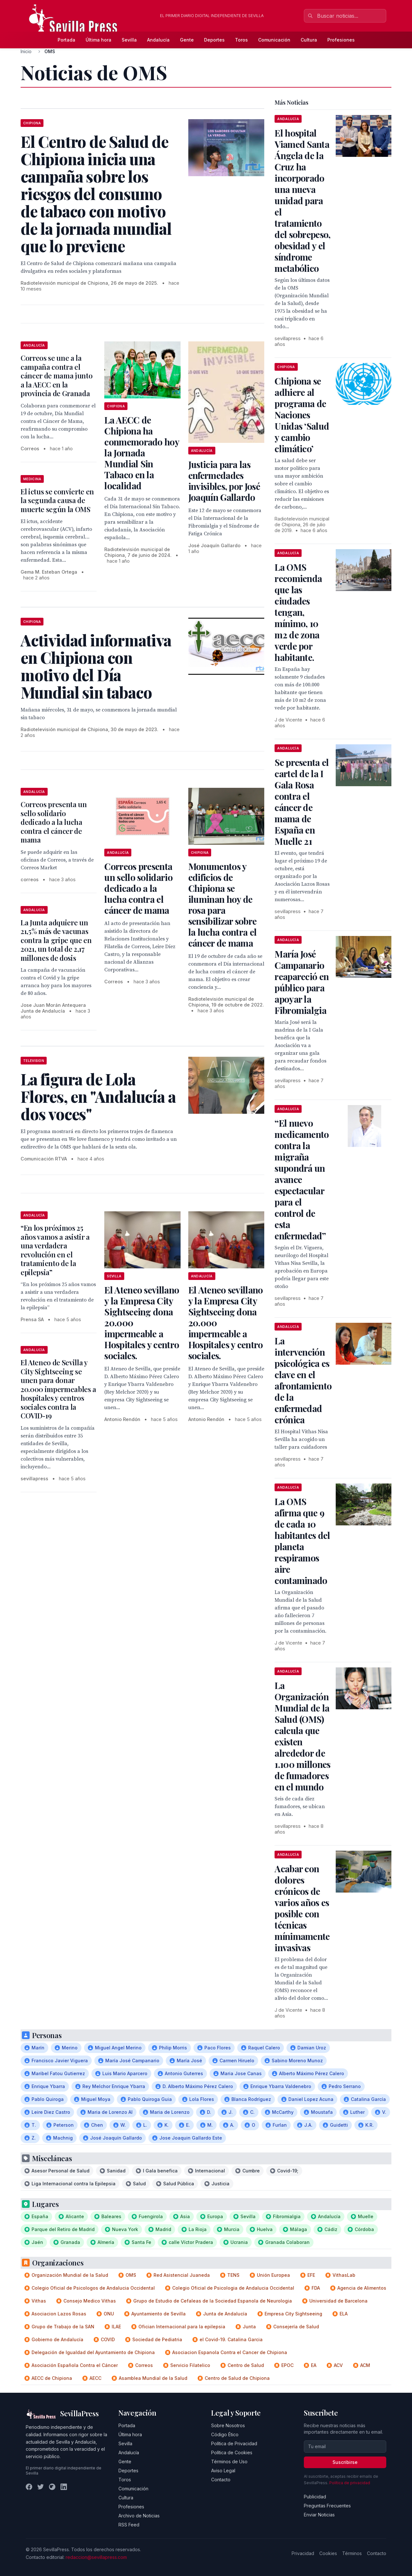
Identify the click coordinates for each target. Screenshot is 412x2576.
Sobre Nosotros (228, 2425)
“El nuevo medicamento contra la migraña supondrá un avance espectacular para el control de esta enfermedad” (302, 1179)
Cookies (328, 2553)
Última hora (98, 40)
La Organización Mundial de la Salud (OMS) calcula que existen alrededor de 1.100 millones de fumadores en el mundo (302, 1736)
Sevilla (129, 40)
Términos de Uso (229, 2461)
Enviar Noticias (319, 2514)
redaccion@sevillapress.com (96, 2557)
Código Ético (225, 2434)
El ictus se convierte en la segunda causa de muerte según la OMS (57, 500)
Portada (66, 40)
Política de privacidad (349, 2482)
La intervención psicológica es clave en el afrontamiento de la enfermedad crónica (303, 1380)
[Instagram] (52, 2487)
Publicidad (315, 2496)
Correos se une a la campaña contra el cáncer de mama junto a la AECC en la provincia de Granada (56, 375)
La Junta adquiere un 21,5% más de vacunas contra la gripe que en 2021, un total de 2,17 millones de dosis (56, 940)
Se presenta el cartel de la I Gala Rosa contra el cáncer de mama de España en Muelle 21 (302, 801)
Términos (352, 2553)
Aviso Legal (223, 2470)
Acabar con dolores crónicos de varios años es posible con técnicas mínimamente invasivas (302, 1908)
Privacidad (303, 2553)
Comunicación (274, 40)
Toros (241, 40)
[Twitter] (40, 2487)
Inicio (26, 51)
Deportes (214, 40)
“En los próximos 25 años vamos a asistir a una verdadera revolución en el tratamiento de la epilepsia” (55, 1250)
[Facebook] (29, 2487)
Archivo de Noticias (139, 2515)
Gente (187, 40)
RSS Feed (128, 2524)
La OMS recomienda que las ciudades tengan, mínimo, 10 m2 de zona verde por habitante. (298, 612)
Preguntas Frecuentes (327, 2505)
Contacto (220, 2479)
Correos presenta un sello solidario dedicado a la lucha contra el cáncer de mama (54, 821)
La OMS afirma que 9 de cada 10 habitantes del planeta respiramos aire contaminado (302, 1540)
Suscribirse (345, 2462)
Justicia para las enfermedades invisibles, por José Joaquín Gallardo (224, 480)
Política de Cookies (231, 2452)
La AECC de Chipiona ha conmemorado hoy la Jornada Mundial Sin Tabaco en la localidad (141, 452)
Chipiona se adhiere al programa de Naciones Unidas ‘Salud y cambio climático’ (302, 414)
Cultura (309, 40)
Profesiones (341, 40)
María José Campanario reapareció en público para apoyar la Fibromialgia (302, 982)
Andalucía (158, 40)
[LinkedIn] (64, 2487)
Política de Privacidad (234, 2443)
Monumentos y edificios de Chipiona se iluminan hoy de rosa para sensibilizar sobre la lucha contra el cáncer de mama (222, 904)
